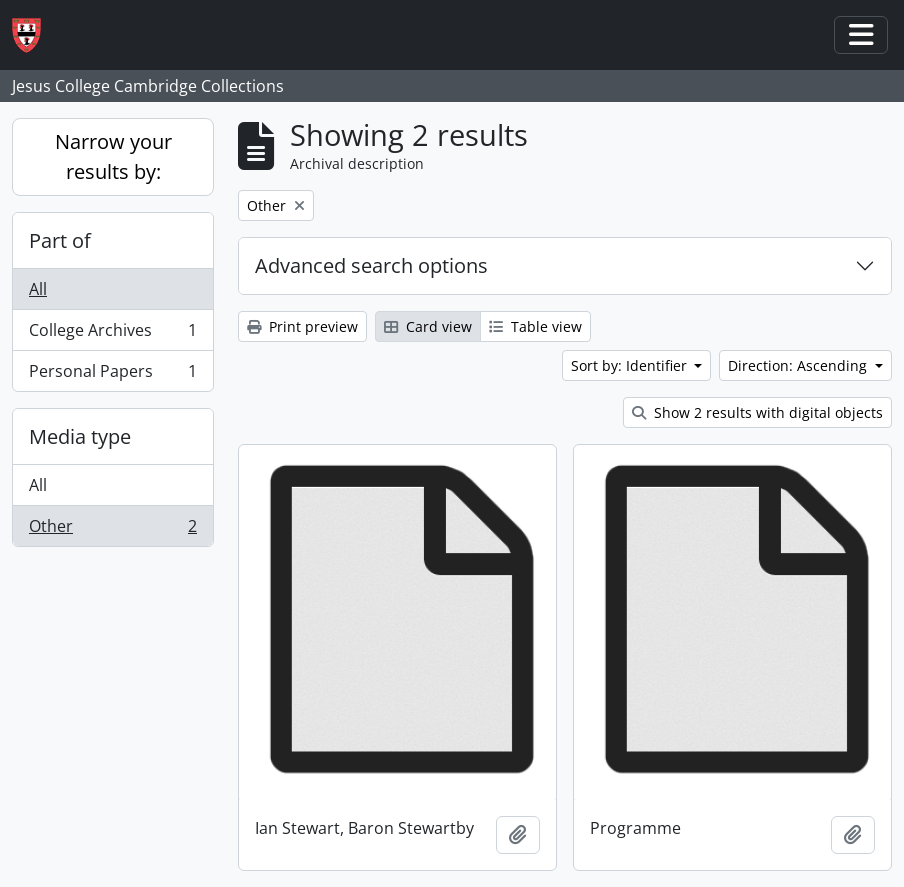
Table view (535, 326)
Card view (428, 326)
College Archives (112, 334)
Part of (60, 240)
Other (112, 530)
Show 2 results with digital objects (757, 412)
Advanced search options (371, 265)
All (38, 289)
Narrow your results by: (113, 156)
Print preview (302, 326)
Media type (80, 436)
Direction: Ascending (799, 365)
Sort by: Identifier (631, 365)
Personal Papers (112, 375)
